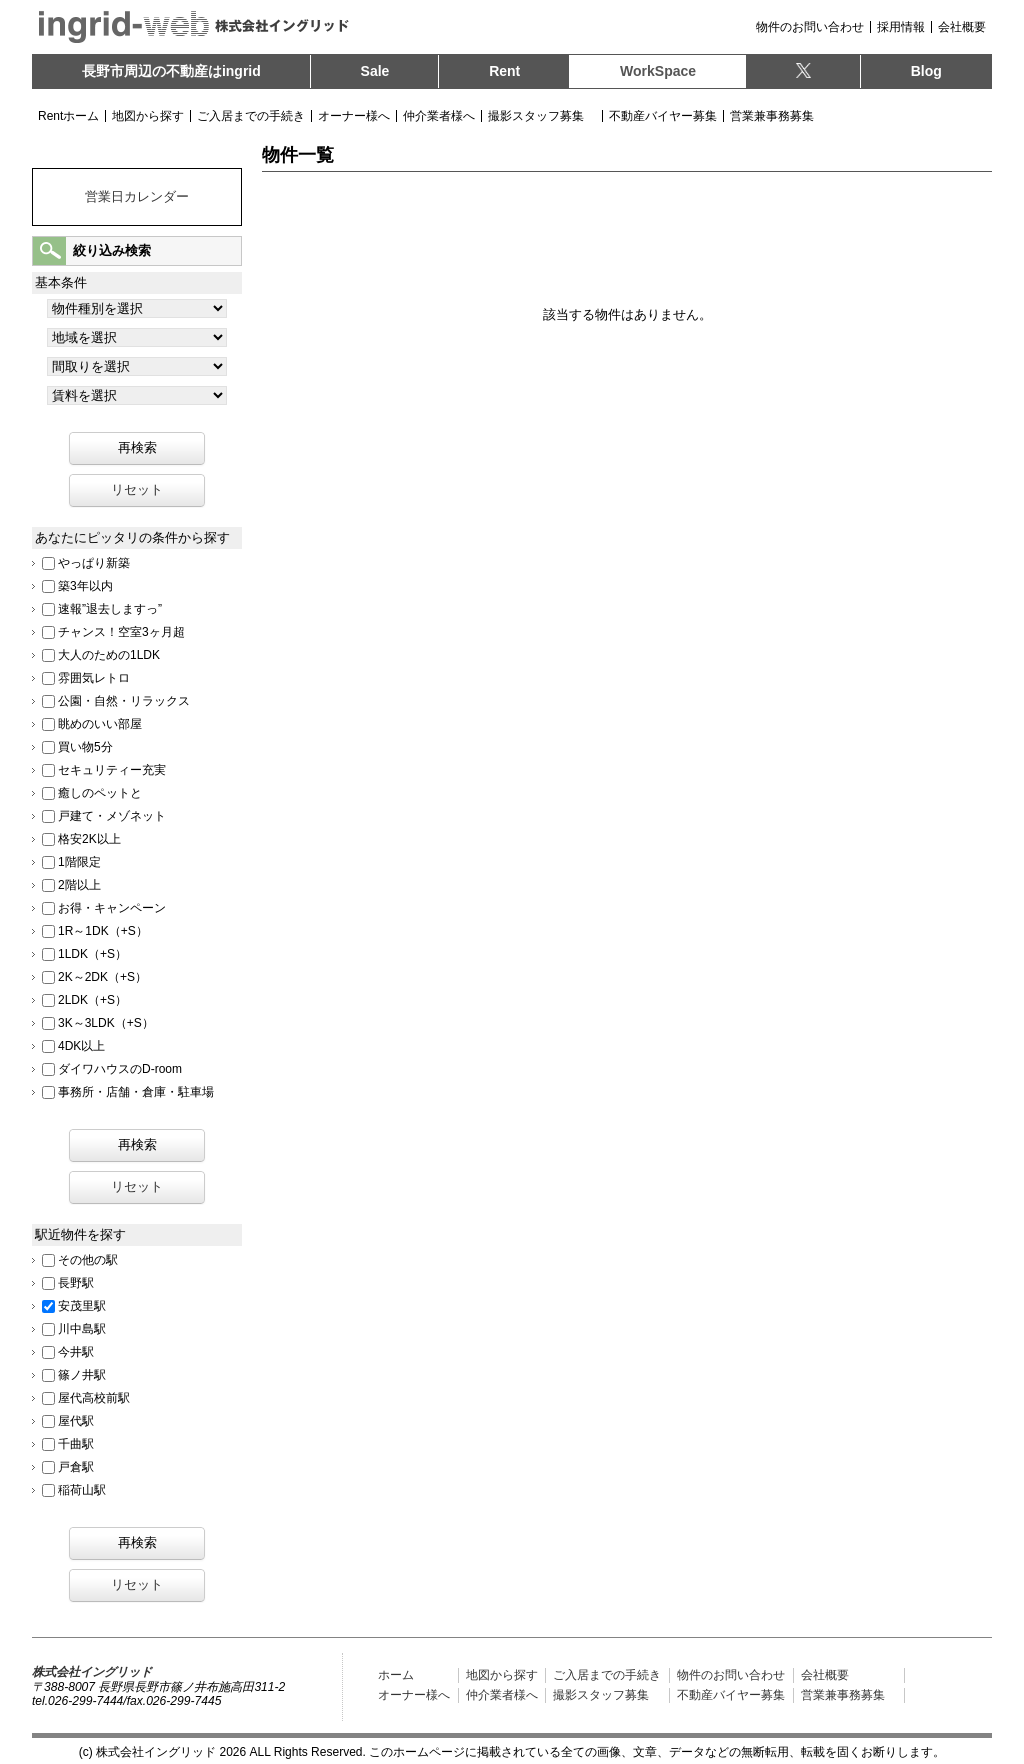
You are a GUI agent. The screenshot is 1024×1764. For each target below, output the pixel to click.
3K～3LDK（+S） (106, 1022)
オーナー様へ (354, 116)
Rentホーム (68, 116)
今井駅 (76, 1351)
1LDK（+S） (92, 953)
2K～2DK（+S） (102, 976)
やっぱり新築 (94, 562)
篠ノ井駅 (82, 1374)
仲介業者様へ (439, 116)
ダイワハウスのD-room (120, 1068)
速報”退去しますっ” (110, 608)
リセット (137, 489)
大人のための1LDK (109, 654)
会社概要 (962, 27)
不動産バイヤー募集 (663, 116)
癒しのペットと (100, 792)
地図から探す (148, 116)
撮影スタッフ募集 (536, 116)
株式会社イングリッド (92, 1672)
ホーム (396, 1675)
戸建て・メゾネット (112, 815)
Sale (375, 71)
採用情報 (901, 27)
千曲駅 (76, 1443)
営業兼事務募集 (772, 116)
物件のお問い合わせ (810, 27)
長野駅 (76, 1282)
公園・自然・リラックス (124, 700)
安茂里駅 (82, 1305)
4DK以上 (81, 1045)
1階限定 (79, 861)
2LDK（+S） (92, 999)
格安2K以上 (89, 838)
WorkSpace (658, 71)
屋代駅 (76, 1420)
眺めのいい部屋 (100, 723)
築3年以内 (85, 585)
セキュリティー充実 (112, 769)
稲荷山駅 (82, 1489)
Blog (926, 71)
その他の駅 (88, 1259)
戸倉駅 (76, 1466)
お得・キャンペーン (112, 907)
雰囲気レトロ (94, 677)
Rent (504, 71)
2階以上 (79, 884)
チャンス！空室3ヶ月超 (121, 631)
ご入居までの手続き (251, 116)
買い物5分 (85, 746)
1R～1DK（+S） (103, 930)
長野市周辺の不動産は (171, 71)
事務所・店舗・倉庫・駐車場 (136, 1091)
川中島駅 (82, 1328)
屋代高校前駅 (94, 1397)
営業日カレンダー (137, 196)
